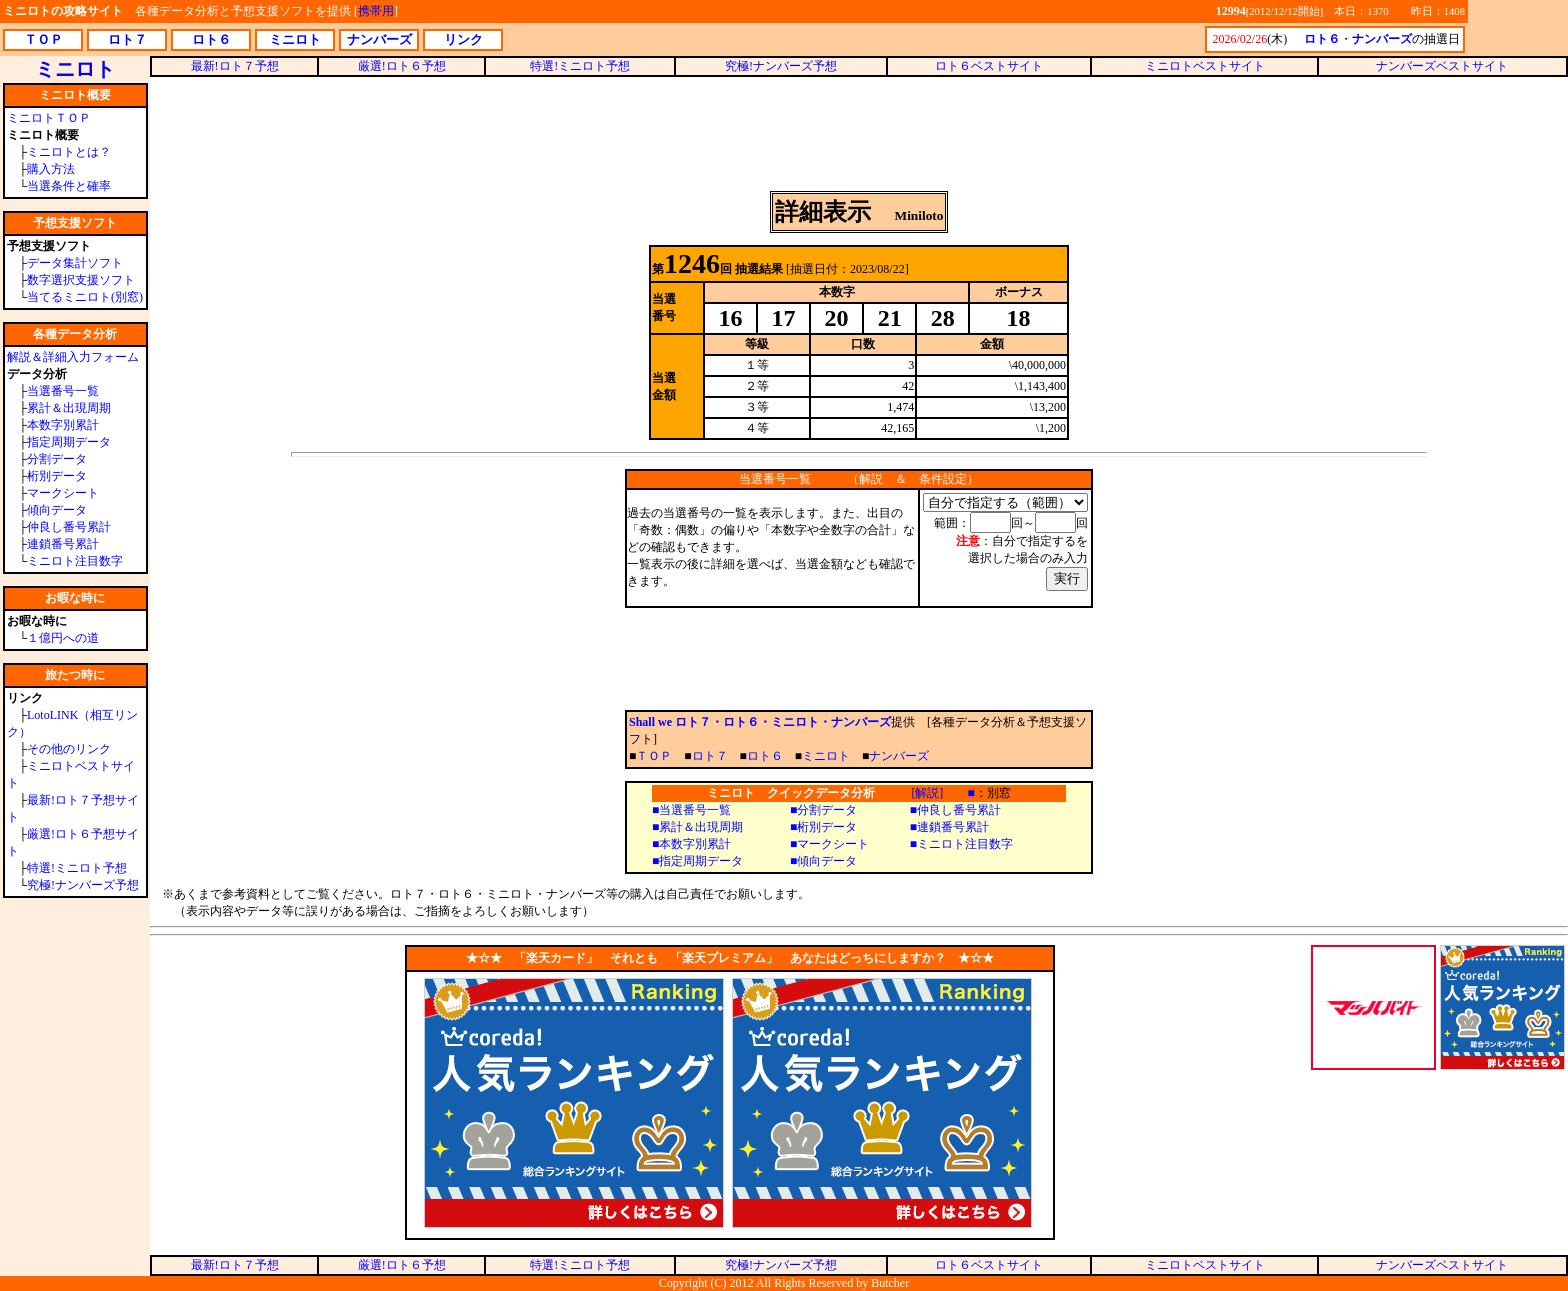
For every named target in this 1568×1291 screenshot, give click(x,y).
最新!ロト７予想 (235, 66)
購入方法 (51, 169)
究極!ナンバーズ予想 (83, 885)
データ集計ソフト (75, 263)
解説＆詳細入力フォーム (73, 357)
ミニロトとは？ (69, 152)
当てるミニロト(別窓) (85, 297)
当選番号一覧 (63, 391)
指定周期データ (69, 442)
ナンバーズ (899, 756)
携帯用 (376, 11)
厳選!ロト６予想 (402, 66)
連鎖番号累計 (63, 544)
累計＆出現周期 (69, 408)
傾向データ (57, 510)
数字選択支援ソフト (81, 280)
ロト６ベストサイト (989, 66)
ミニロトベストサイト (1205, 66)
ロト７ (710, 756)
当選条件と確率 (69, 186)
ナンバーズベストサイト (1442, 66)
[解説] (927, 793)
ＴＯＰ (654, 756)
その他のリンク (69, 749)
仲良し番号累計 (69, 527)
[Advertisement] (859, 134)
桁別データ (57, 476)
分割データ (57, 459)
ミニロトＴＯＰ (49, 118)
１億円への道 (63, 638)
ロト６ (765, 756)
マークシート (63, 493)
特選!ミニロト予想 (77, 868)
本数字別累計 (63, 425)
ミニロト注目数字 (75, 561)
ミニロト (826, 756)
